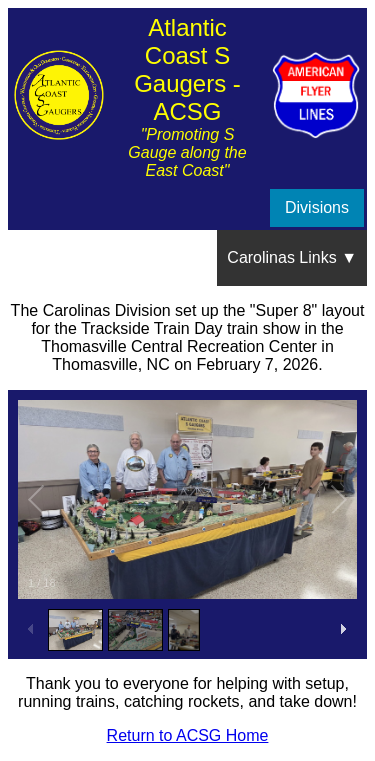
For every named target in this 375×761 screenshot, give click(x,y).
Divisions (317, 207)
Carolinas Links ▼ (292, 257)
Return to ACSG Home (188, 735)
